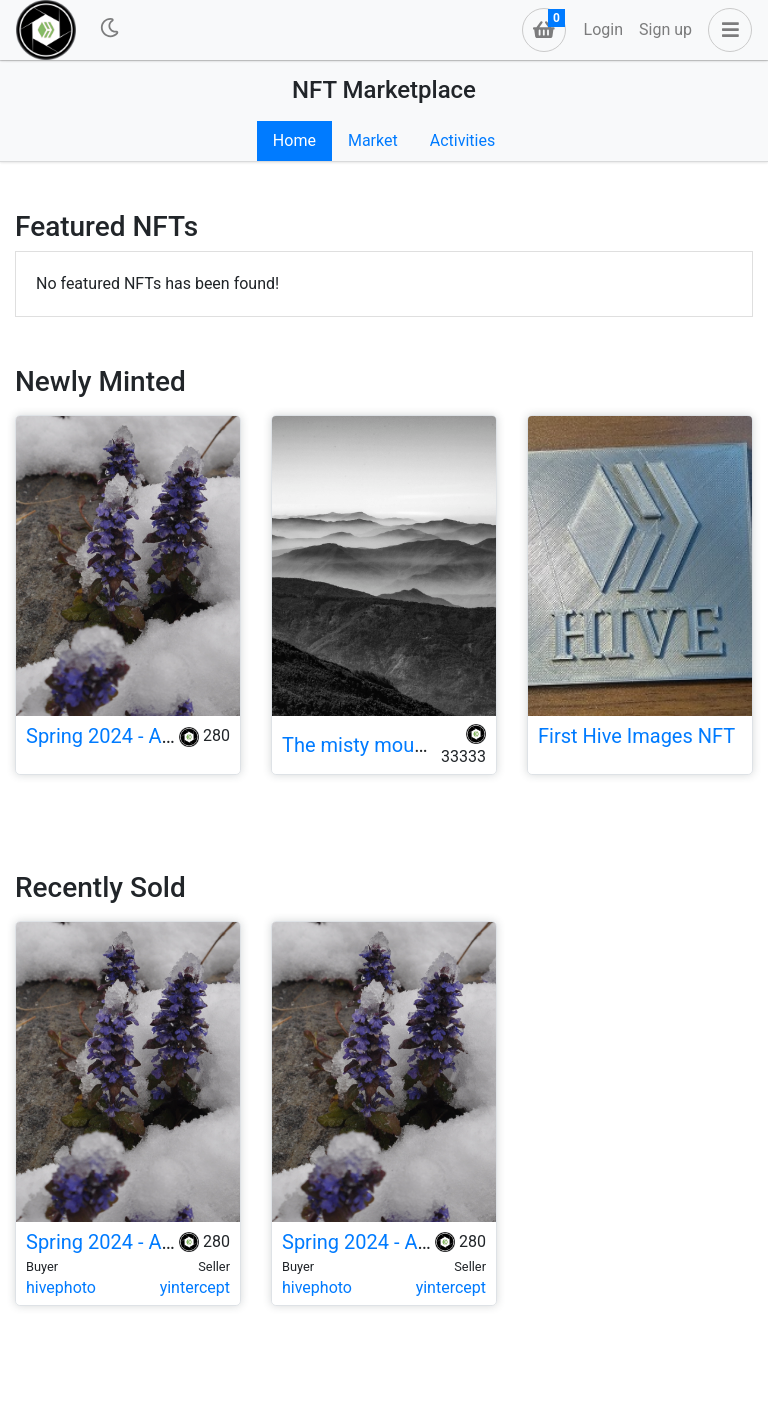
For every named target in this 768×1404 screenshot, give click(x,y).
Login (603, 29)
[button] (726, 30)
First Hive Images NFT (636, 736)
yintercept (195, 1287)
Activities (462, 140)
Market (373, 140)
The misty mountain (370, 745)
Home (294, 140)
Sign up (665, 29)
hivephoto (61, 1287)
